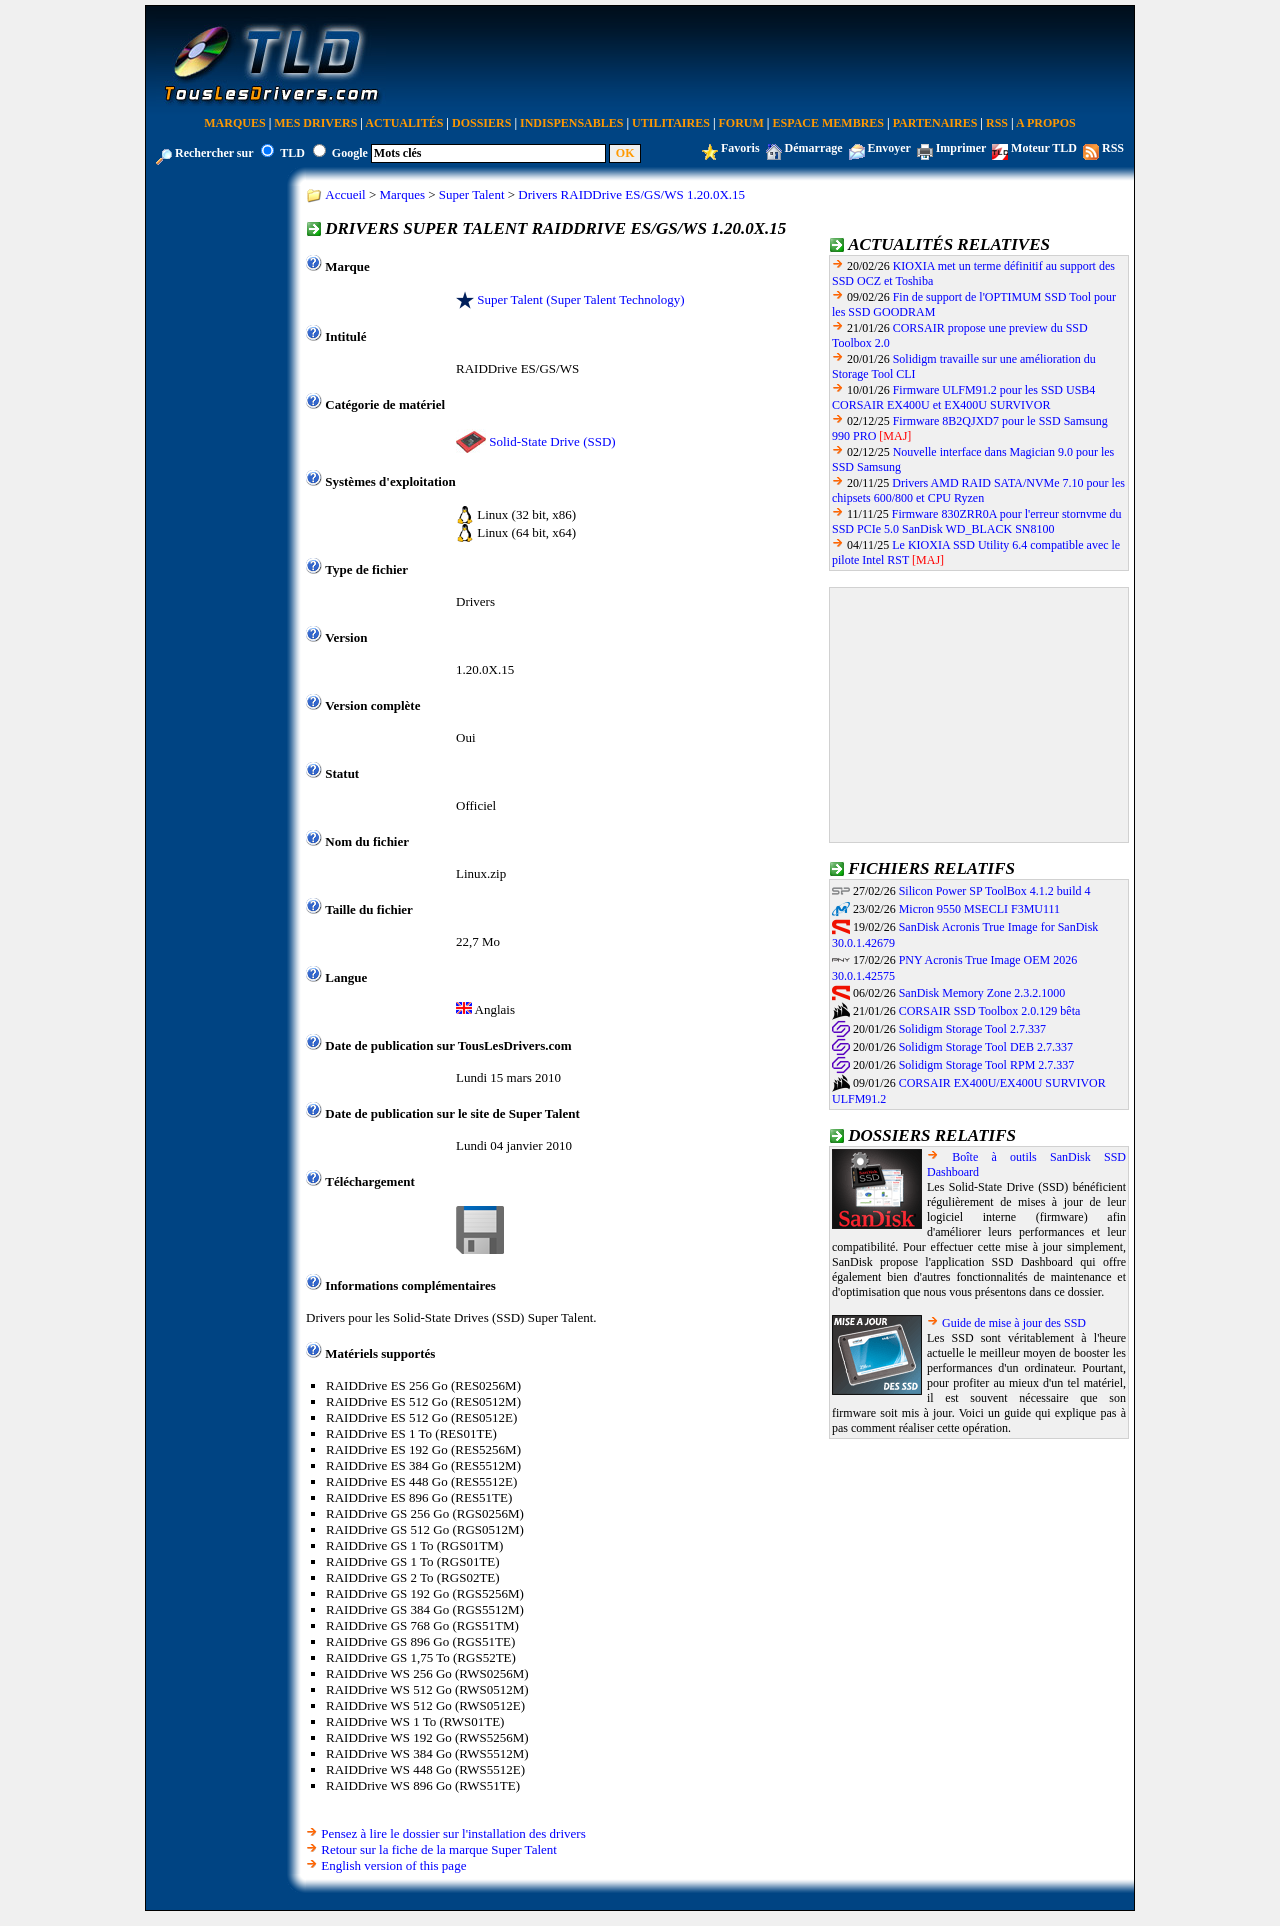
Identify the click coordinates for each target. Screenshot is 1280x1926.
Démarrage (814, 148)
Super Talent (472, 194)
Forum (741, 123)
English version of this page (393, 1865)
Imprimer (961, 148)
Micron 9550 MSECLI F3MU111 (979, 909)
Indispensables (571, 123)
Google (350, 153)
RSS (997, 123)
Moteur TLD (1044, 148)
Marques (234, 123)
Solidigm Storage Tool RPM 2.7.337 (987, 1065)
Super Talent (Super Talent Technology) (580, 299)
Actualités (404, 123)
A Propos (1046, 123)
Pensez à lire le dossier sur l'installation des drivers (453, 1833)
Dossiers (481, 123)
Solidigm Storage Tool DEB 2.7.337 (986, 1047)
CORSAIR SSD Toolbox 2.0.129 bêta (990, 1011)
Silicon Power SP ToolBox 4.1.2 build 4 (995, 891)
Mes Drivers (315, 123)
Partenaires (935, 123)
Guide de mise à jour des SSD (1014, 1323)
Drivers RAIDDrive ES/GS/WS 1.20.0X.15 (631, 194)
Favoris (740, 148)
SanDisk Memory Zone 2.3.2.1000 (982, 993)
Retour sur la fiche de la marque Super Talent (439, 1849)
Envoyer (889, 148)
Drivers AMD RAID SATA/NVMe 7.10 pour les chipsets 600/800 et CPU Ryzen (978, 490)
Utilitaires (671, 123)
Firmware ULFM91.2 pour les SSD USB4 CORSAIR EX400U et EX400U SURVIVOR (963, 397)
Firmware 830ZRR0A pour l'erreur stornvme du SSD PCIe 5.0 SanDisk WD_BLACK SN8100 (977, 521)
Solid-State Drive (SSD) (552, 441)
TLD (292, 153)
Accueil (345, 194)
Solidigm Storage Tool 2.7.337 (972, 1029)
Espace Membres (828, 123)
